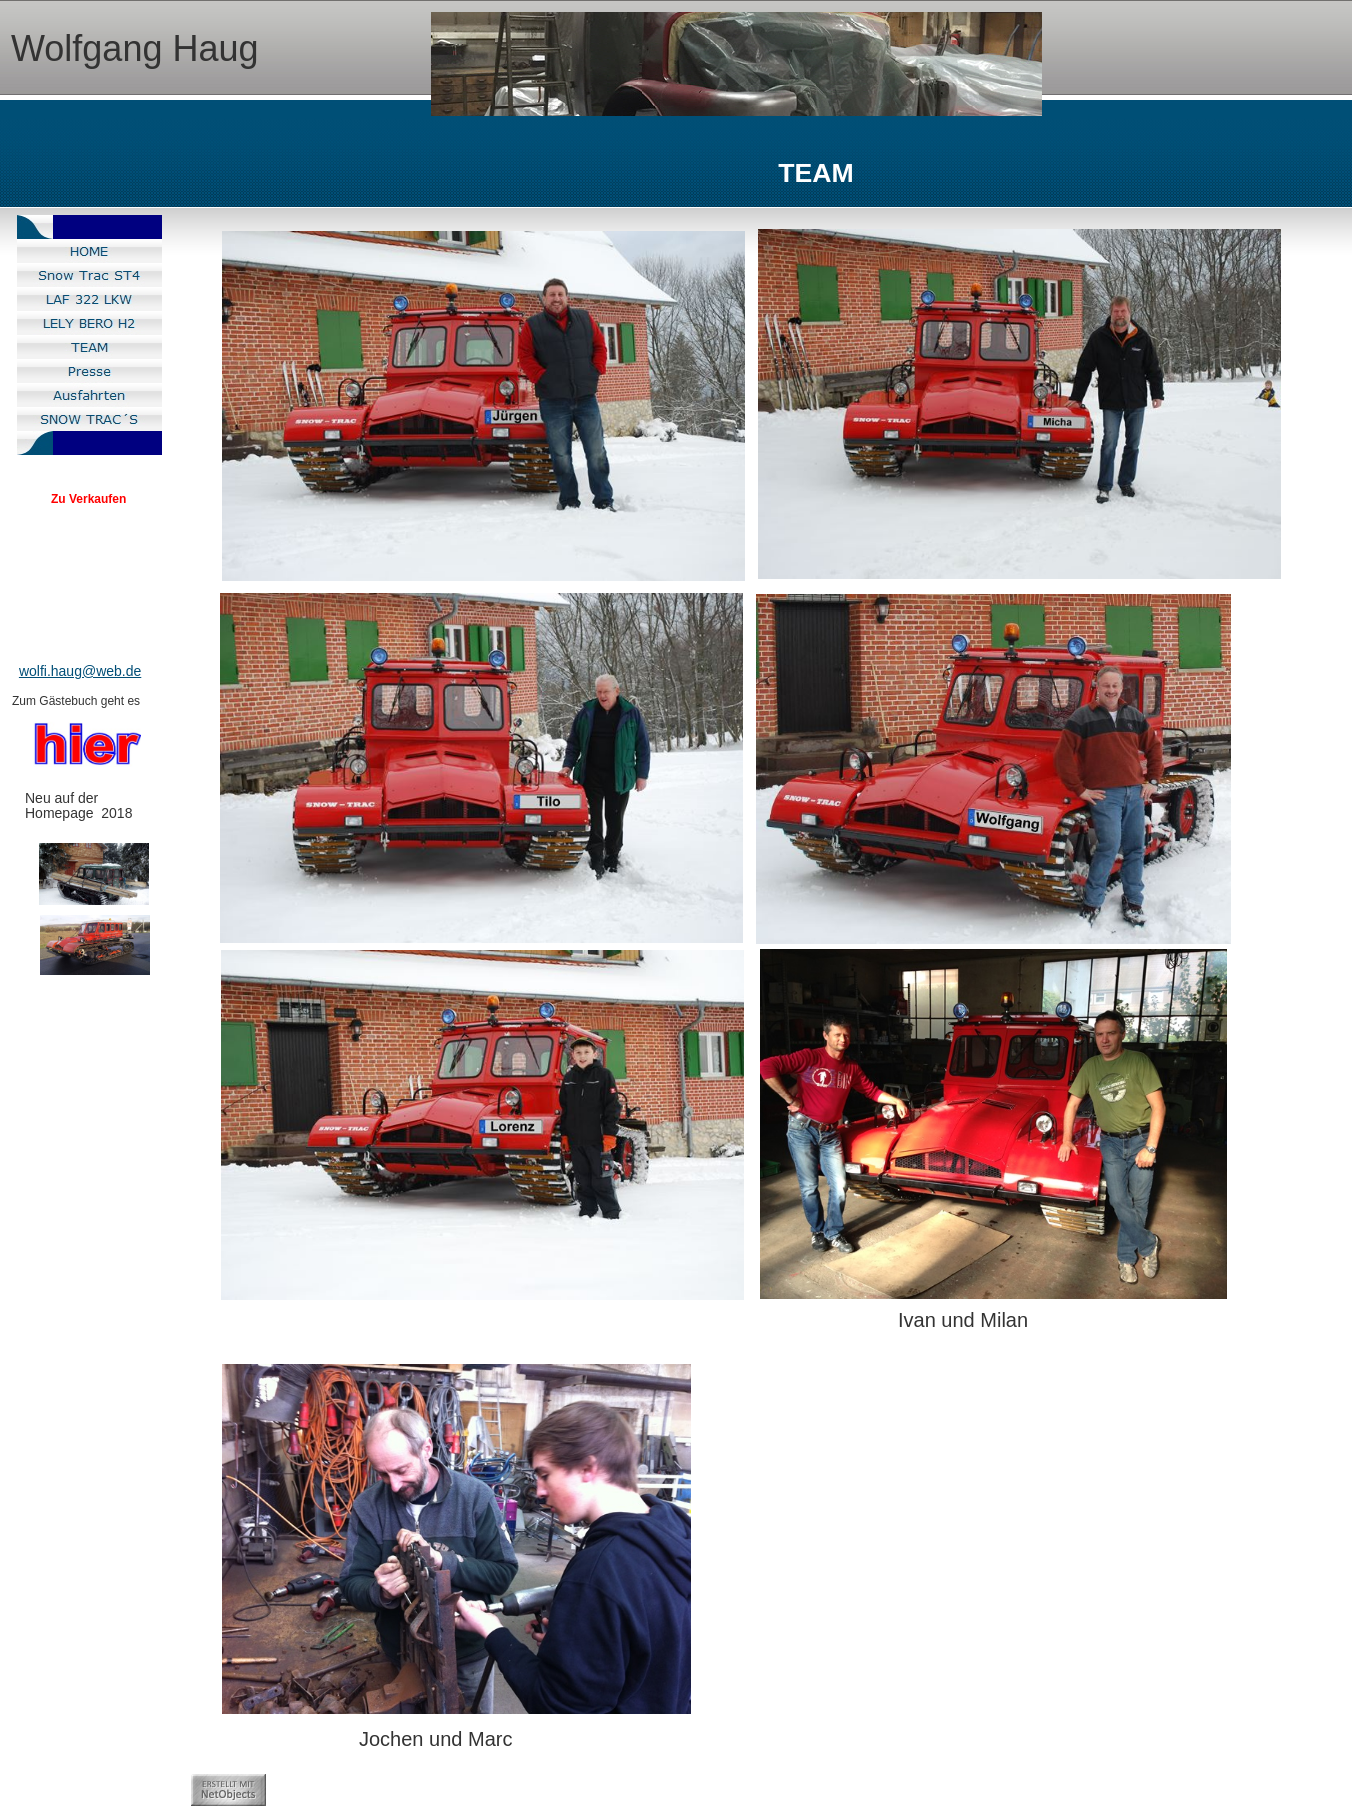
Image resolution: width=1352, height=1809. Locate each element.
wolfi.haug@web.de (80, 671)
